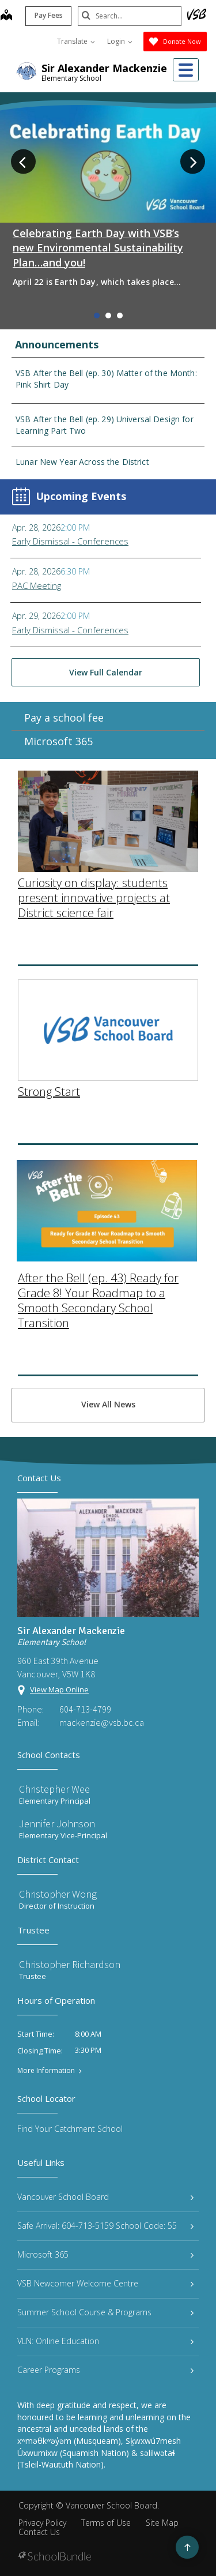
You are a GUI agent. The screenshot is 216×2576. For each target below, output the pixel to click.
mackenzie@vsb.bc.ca (101, 1722)
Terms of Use (106, 2522)
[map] (6, 16)
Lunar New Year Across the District (82, 461)
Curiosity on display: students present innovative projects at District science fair (94, 785)
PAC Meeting (36, 585)
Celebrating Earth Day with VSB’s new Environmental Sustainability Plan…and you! (98, 247)
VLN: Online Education (105, 2340)
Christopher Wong (58, 1894)
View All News (108, 1404)
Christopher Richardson (69, 1964)
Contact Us (39, 2531)
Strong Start (49, 978)
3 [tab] (120, 315)
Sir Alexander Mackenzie (104, 68)
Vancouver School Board (105, 2196)
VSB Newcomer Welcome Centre (105, 2283)
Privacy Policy (42, 2522)
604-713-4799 (85, 1709)
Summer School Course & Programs (105, 2312)
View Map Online (59, 1689)
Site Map (162, 2522)
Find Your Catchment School (70, 2128)
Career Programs (105, 2369)
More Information (46, 2070)
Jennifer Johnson (57, 1823)
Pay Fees (49, 15)
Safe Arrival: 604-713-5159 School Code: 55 (105, 2225)
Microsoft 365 (58, 758)
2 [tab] (108, 315)
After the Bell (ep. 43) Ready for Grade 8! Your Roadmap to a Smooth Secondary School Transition (98, 1187)
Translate (76, 41)
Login (119, 41)
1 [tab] (97, 315)
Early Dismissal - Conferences (70, 541)
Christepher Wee (54, 1789)
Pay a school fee (64, 734)
